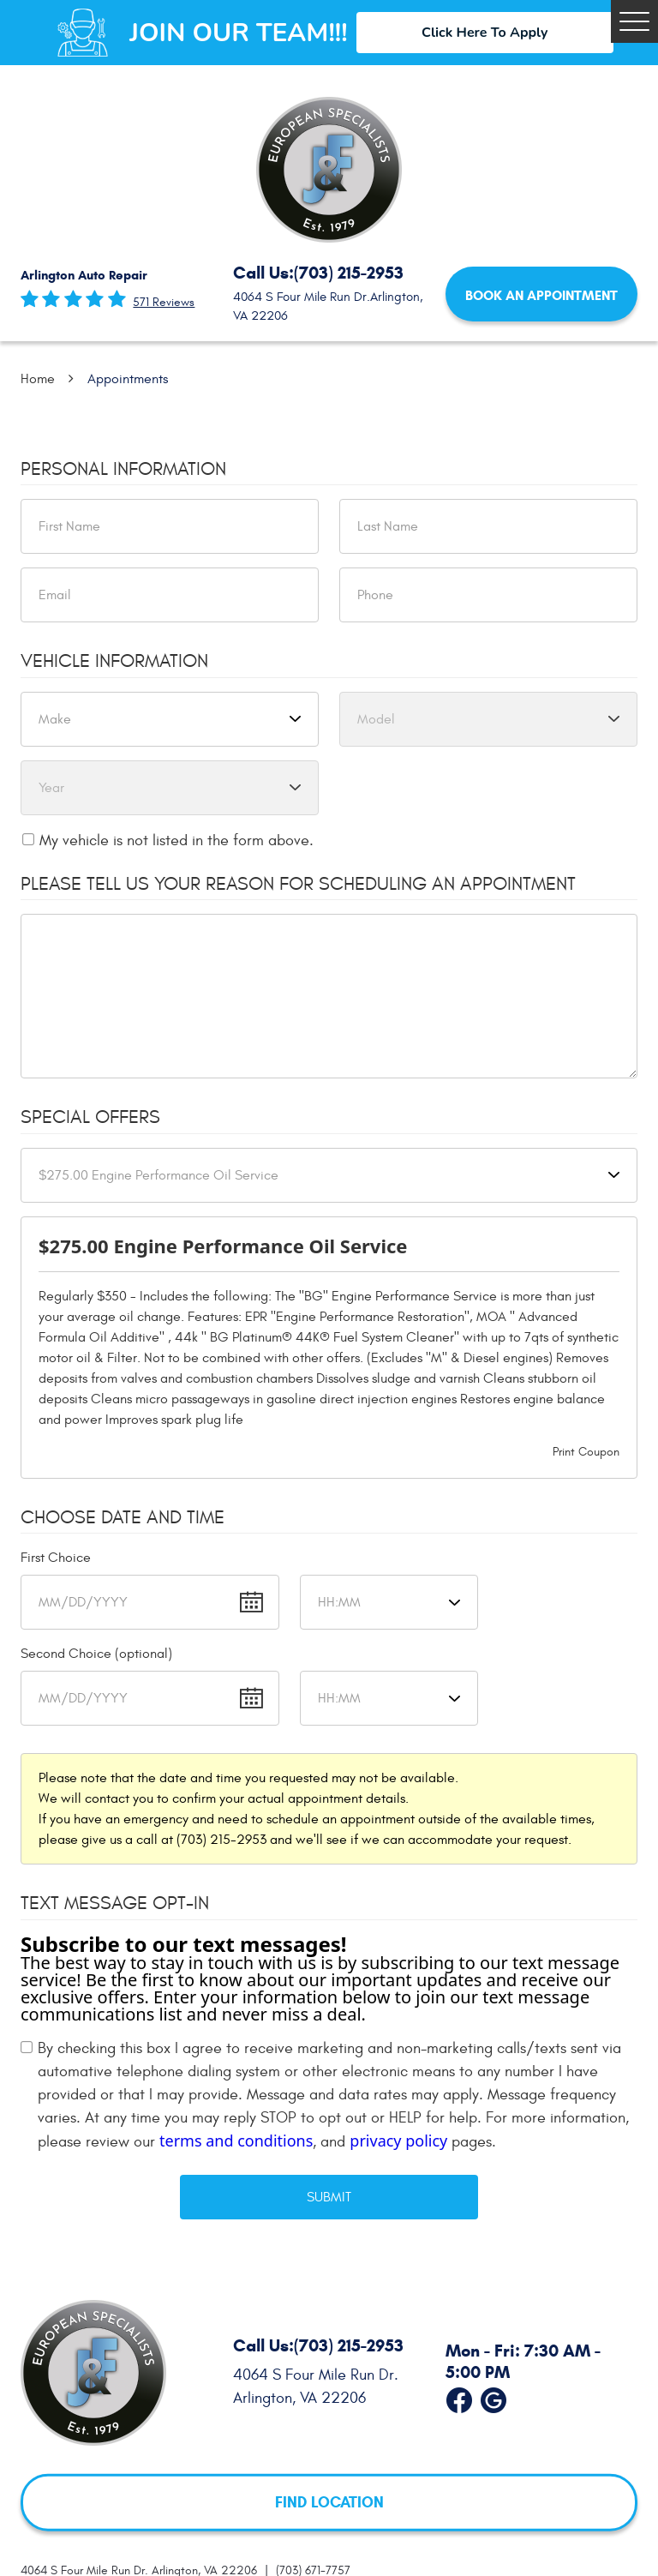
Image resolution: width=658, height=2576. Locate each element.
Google (493, 2397)
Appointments (127, 379)
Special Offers (90, 1117)
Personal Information (123, 469)
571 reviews (163, 303)
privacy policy (398, 2140)
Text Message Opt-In (115, 1903)
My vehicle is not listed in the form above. (176, 841)
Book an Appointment (541, 295)
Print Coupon (586, 1451)
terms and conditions (236, 2140)
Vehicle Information (114, 661)
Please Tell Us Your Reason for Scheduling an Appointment (298, 884)
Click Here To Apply (484, 32)
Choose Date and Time (122, 1517)
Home (38, 379)
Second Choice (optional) (96, 1653)
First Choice (56, 1557)
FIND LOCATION (329, 2502)
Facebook (459, 2397)
